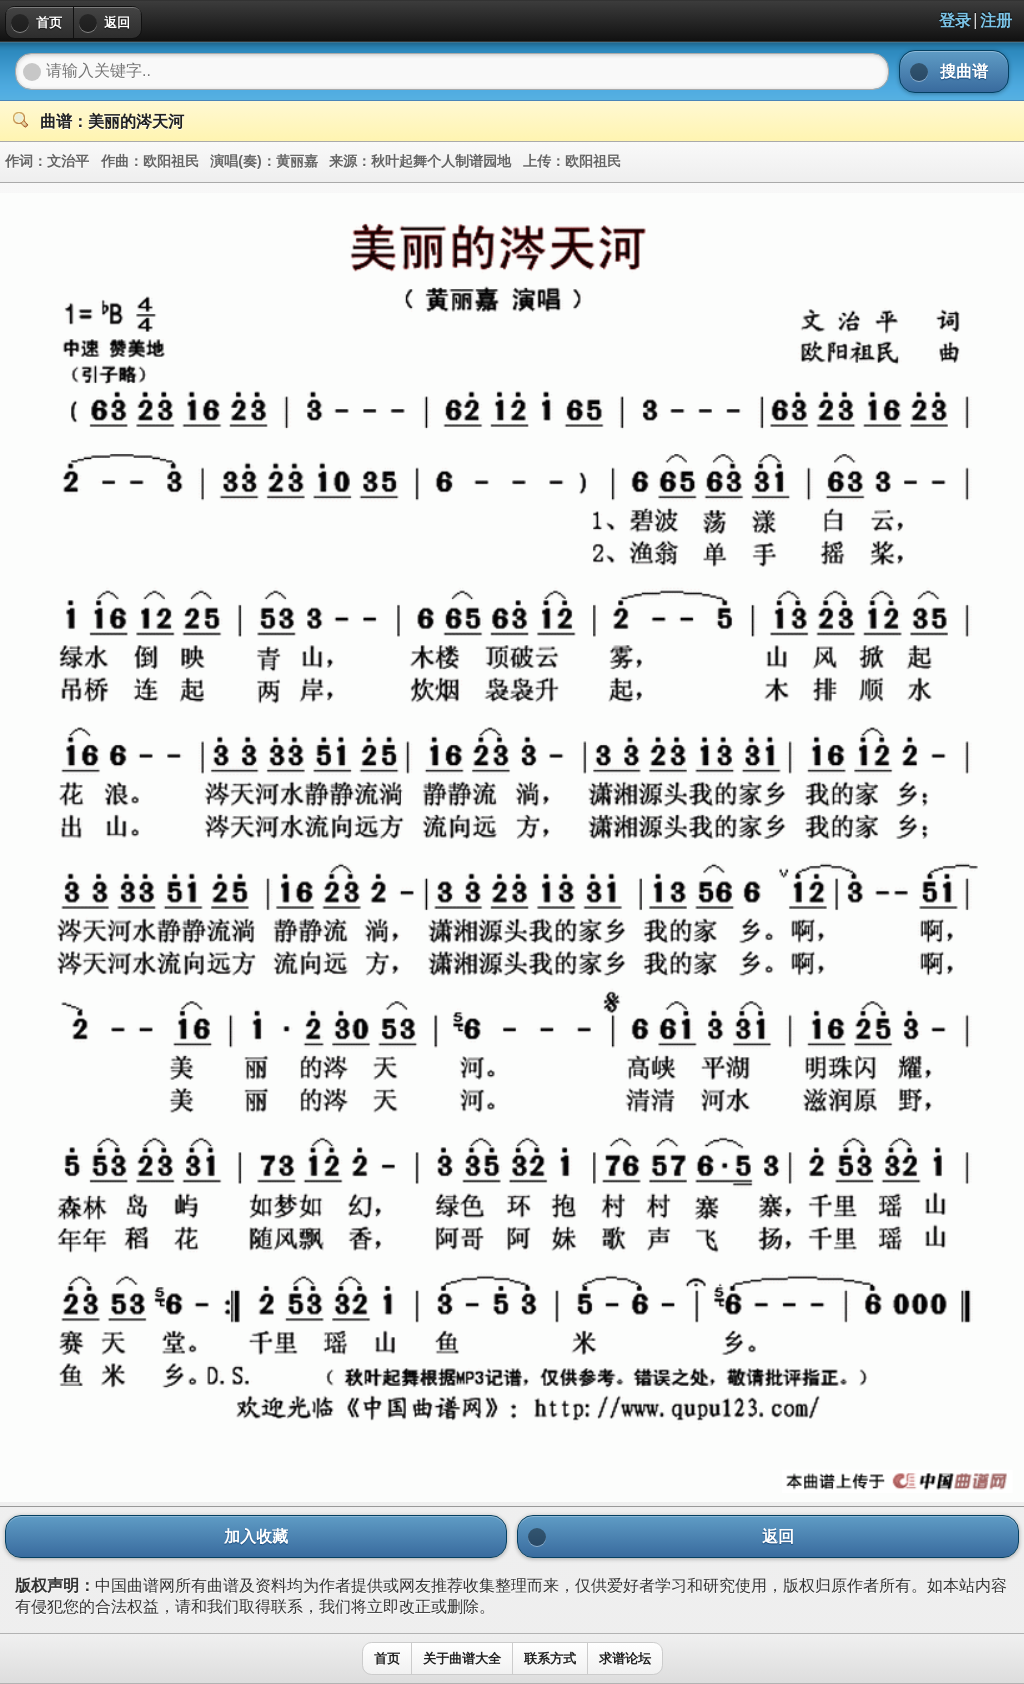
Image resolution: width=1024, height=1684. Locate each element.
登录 (955, 20)
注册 (996, 20)
